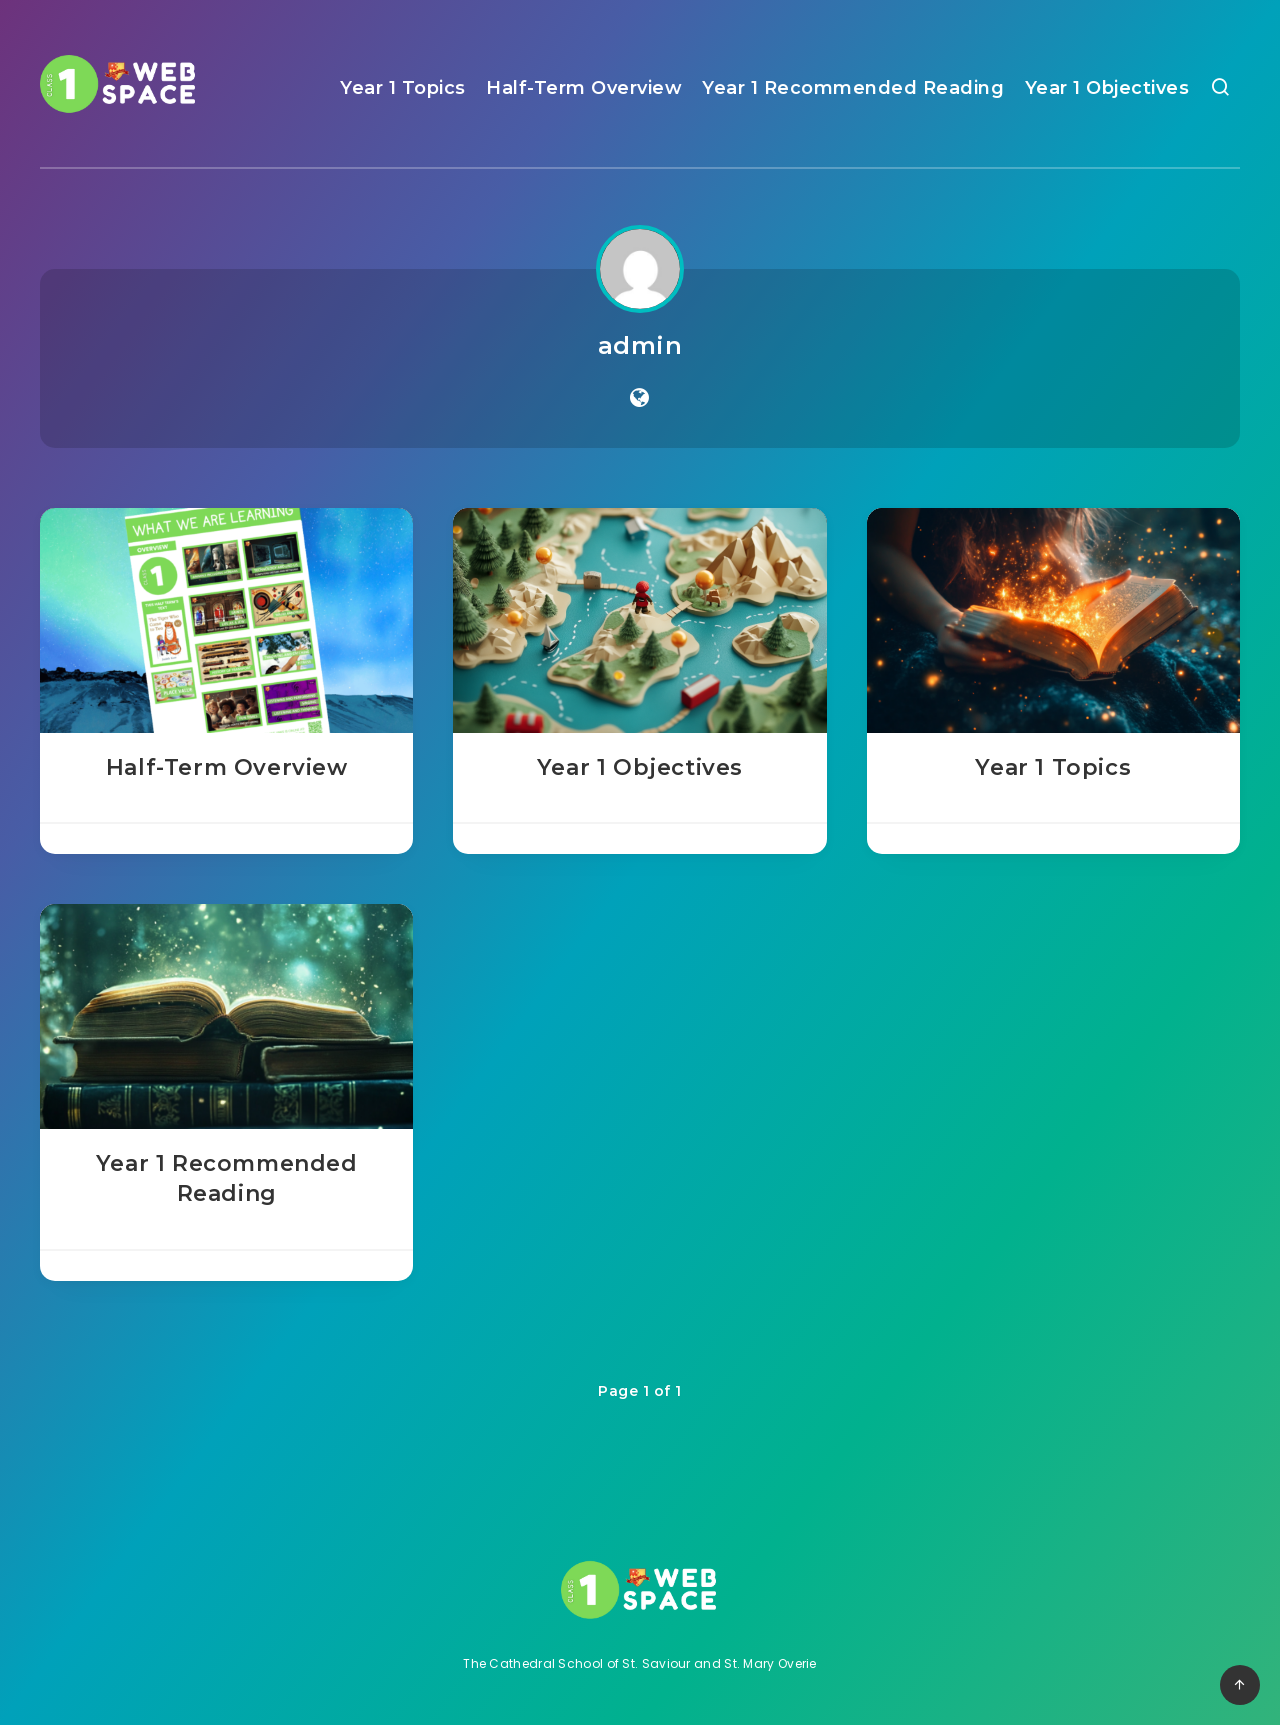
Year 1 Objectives (1107, 88)
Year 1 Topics (403, 88)
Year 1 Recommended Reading (853, 88)
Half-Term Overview (584, 88)
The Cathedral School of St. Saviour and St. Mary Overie (640, 1663)
